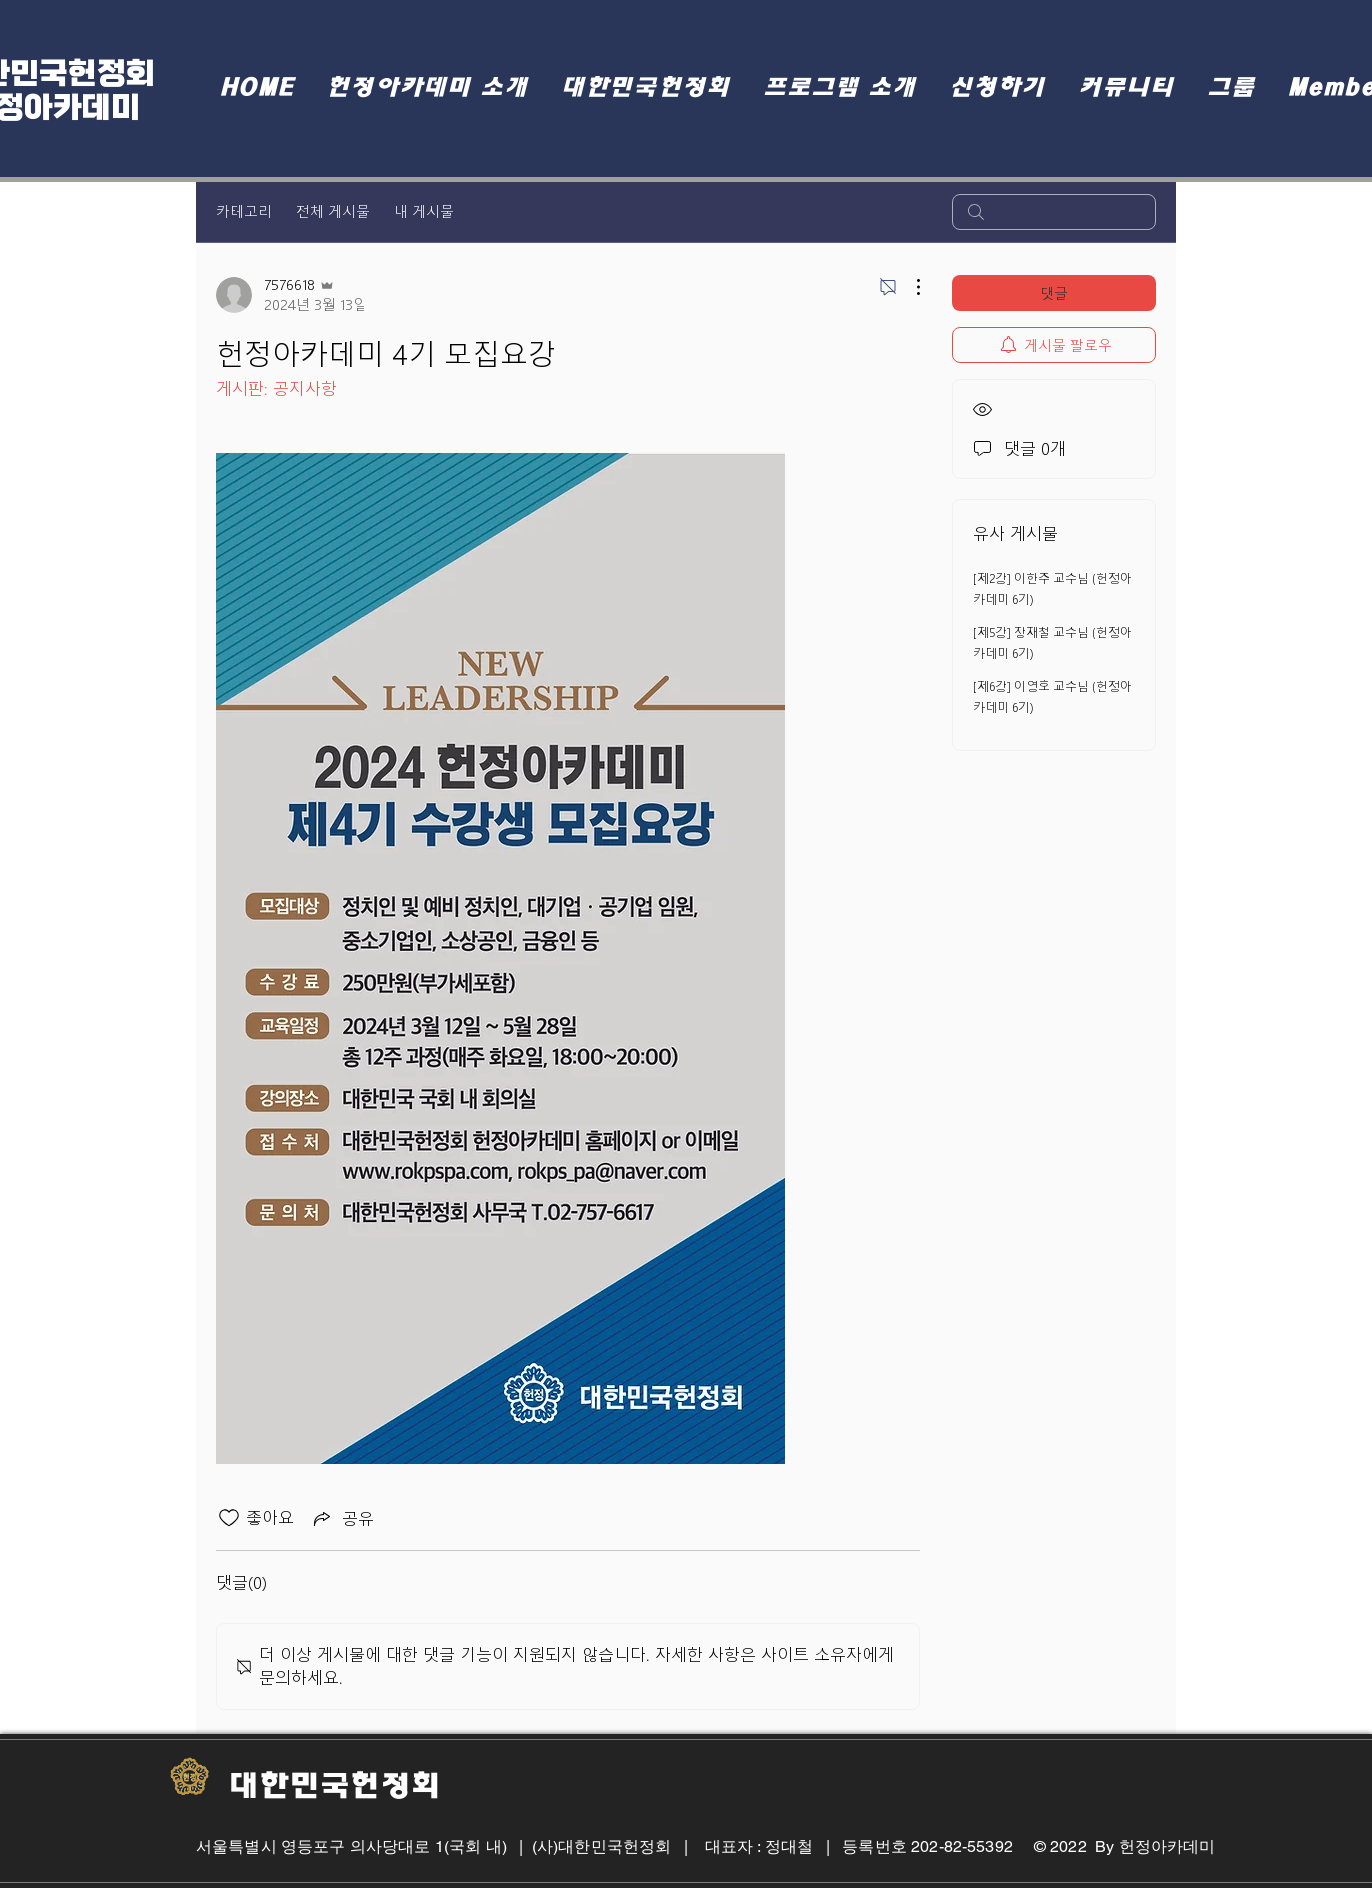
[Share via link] (342, 1518)
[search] (1054, 212)
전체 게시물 (333, 211)
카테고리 (244, 211)
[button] (427, 87)
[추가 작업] (908, 287)
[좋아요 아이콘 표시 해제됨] (229, 1518)
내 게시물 (424, 211)
